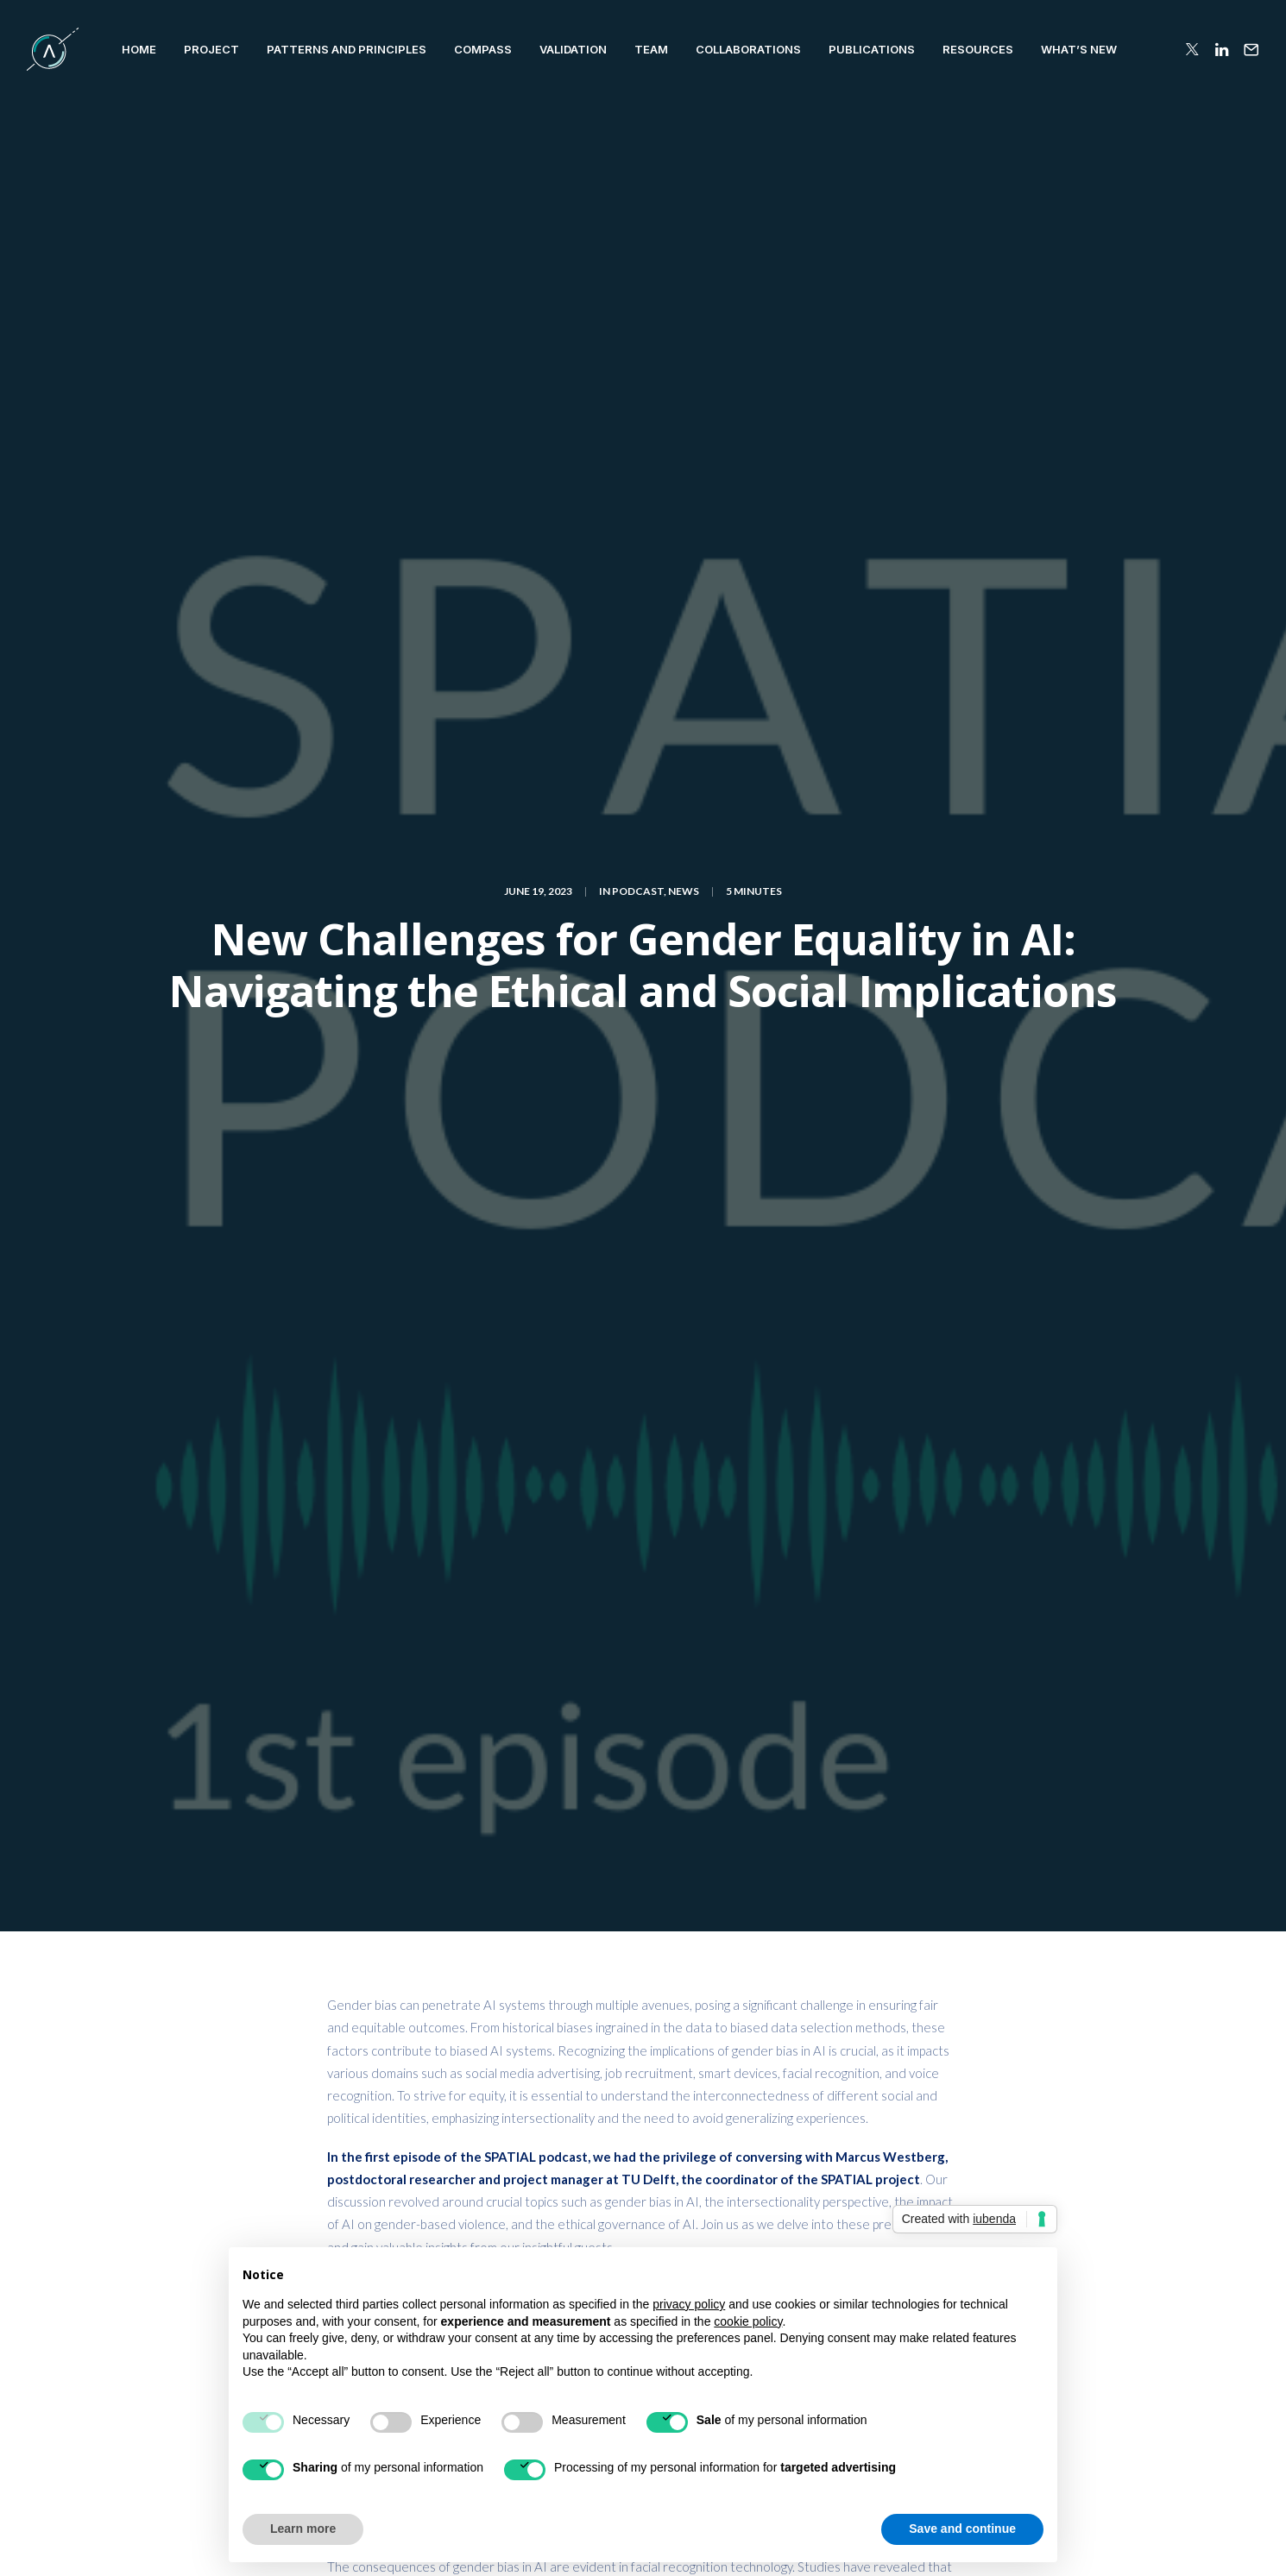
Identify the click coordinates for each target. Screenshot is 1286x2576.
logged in (424, 2059)
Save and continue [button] (962, 2528)
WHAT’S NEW (1079, 49)
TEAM (651, 49)
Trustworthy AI (376, 1894)
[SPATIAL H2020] (53, 49)
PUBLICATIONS (872, 49)
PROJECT (211, 49)
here (681, 820)
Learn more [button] (303, 2528)
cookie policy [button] (748, 2321)
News (683, 158)
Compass (483, 49)
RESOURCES (977, 49)
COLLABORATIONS (748, 49)
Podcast (638, 158)
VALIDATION (573, 49)
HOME (139, 49)
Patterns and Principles (346, 49)
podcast (711, 1867)
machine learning (621, 1867)
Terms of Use (1098, 2535)
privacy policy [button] (688, 2304)
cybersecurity (514, 1867)
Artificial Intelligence (394, 1867)
